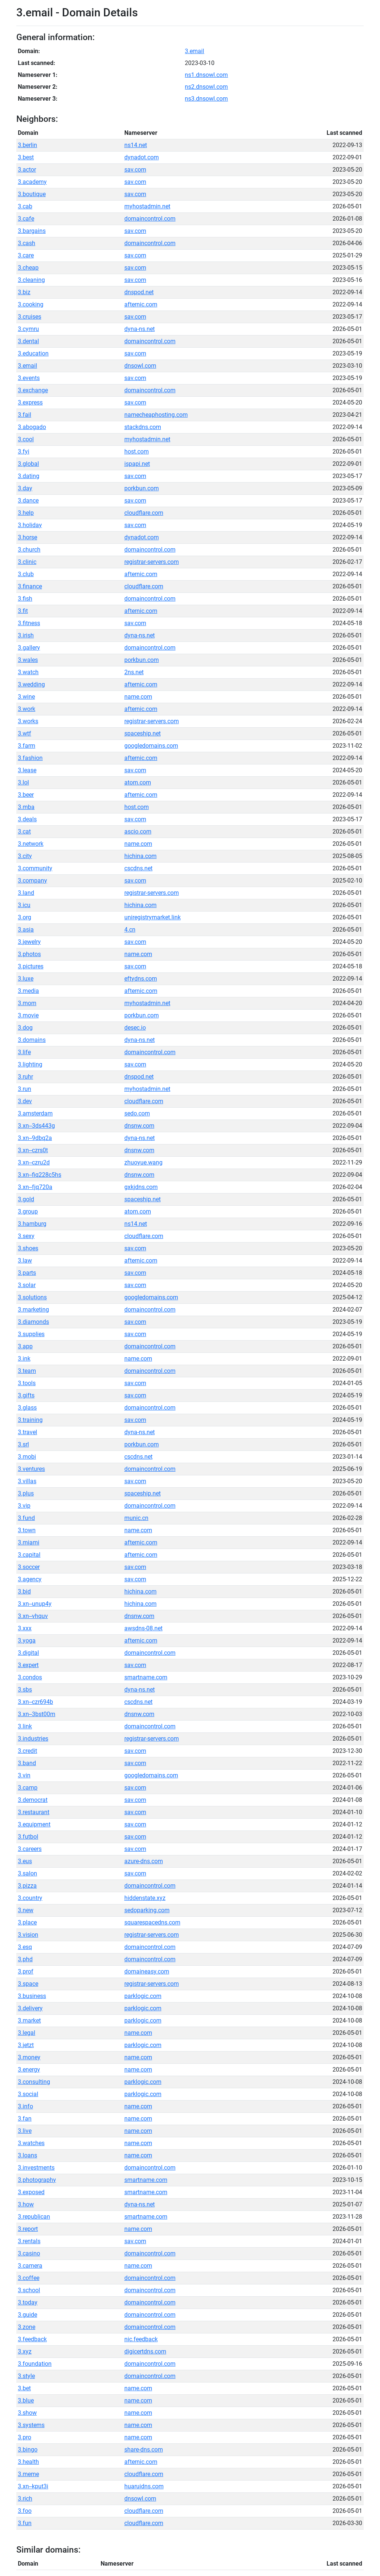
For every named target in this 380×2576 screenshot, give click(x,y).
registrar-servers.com (151, 561)
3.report (28, 2228)
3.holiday (30, 525)
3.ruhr (25, 1076)
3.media (28, 990)
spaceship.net (142, 733)
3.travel (27, 1432)
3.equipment (34, 1824)
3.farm (26, 745)
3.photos (29, 954)
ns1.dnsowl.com (206, 74)
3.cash (26, 243)
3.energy (29, 2069)
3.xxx (25, 1628)
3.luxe (25, 978)
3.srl (23, 1444)
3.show (27, 2412)
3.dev (25, 1101)
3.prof (25, 1971)
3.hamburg (32, 1223)
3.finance (30, 586)
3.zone (26, 2326)
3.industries (33, 1738)
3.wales (28, 659)
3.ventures (31, 1468)
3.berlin (27, 145)
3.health (28, 2461)
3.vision (28, 1934)
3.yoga (27, 1640)
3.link (25, 1726)
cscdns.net (138, 868)
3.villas (27, 1481)
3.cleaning (31, 279)
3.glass (27, 1407)
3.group (28, 1211)
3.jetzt (26, 2045)
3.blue (26, 2400)
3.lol (23, 782)
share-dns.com (143, 2449)
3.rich (25, 2498)
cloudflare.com (143, 512)
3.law (25, 1260)
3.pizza (27, 1885)
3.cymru (28, 328)
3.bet (24, 2388)
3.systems (31, 2425)
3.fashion (30, 757)
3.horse (27, 537)
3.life (24, 1052)
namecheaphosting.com (156, 414)
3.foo (25, 2510)
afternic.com (140, 304)
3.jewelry (29, 941)
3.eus (25, 1861)
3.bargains (32, 230)
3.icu (24, 905)
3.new (25, 1910)
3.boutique (32, 194)
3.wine (26, 696)
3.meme (28, 2474)
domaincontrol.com (150, 218)
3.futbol (28, 1836)
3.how (26, 2204)
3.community (35, 868)
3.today (27, 2302)
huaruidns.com (144, 2486)
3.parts (27, 1272)
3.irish (26, 635)
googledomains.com (151, 745)
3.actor (27, 169)
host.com (136, 451)
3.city (25, 856)
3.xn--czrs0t (33, 1150)
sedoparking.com (147, 1910)
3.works (28, 721)
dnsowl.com (140, 365)
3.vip (24, 1505)
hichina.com (140, 856)
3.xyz (25, 2351)
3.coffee (28, 2277)
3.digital (28, 1652)
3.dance (28, 500)
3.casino (29, 2253)
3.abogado (32, 427)
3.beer (26, 794)
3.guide (27, 2314)
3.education (33, 353)
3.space (28, 1983)
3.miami (28, 1542)
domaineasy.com (146, 1971)
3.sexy (26, 1236)
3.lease (27, 770)
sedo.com (137, 1113)
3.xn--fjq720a (35, 1186)
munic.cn (136, 1517)
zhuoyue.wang (143, 1162)
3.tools (27, 1383)
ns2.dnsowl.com (206, 86)
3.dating (28, 476)
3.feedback (32, 2339)
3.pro (24, 2437)
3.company (32, 880)
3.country (30, 1897)
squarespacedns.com (152, 1922)
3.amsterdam (35, 1113)
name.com (138, 696)
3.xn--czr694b (35, 1701)
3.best (26, 157)
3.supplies (31, 1334)
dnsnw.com (139, 1125)
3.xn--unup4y (35, 1603)
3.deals (27, 819)
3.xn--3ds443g (36, 1125)
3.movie (28, 1015)
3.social (28, 2094)
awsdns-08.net (143, 1628)
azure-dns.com (143, 1861)
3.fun (25, 2523)
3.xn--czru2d (34, 1162)
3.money (29, 2057)
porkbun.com (141, 488)
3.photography (37, 2179)
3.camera (30, 2265)
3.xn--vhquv (33, 1616)
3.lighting (30, 1064)
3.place (27, 1922)
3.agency (30, 1579)
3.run (24, 1088)
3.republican (34, 2216)
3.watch (28, 672)
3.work (26, 708)
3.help (26, 512)
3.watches (31, 2143)
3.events (29, 377)
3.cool (26, 439)
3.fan (25, 2118)
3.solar (27, 1285)
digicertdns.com (145, 2351)
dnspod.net (139, 292)
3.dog (25, 1027)
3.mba (26, 807)
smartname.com (145, 1677)
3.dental (28, 341)
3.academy (32, 181)
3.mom (27, 1003)
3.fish (25, 598)
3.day (25, 488)
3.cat (24, 831)
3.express (30, 402)
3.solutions (32, 1297)
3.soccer (29, 1566)
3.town (27, 1530)
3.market (29, 2020)
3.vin (24, 1775)
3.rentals (29, 2241)
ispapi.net (137, 463)
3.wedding (31, 684)
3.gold (26, 1199)
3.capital (29, 1554)
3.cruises (29, 316)
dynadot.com (141, 157)
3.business (32, 1996)
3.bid (24, 1591)
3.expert (28, 1665)
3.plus (26, 1493)
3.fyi (23, 451)
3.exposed (31, 2192)
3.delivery (30, 2008)
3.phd (25, 1959)
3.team (27, 1370)
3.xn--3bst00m (36, 1714)
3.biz (24, 292)
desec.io (135, 1027)
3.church (29, 549)
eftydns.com (140, 978)
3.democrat (33, 1799)
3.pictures (30, 966)
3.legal (26, 2032)
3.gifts (26, 1395)
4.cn (129, 929)
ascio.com (137, 831)
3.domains (32, 1039)
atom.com (137, 782)
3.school (29, 2290)
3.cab (25, 206)
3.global (28, 463)
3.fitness (29, 623)
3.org (24, 917)
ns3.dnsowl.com (206, 98)
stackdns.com (142, 427)
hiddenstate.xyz (145, 1897)
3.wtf (24, 733)
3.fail (24, 414)
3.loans (27, 2155)
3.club (26, 574)
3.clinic (27, 561)
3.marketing (33, 1309)
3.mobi (27, 1456)
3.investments (36, 2167)
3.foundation (35, 2363)
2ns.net (134, 672)
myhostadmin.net (147, 206)
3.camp (27, 1787)
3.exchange (33, 390)
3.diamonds (33, 1321)
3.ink (24, 1358)
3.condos (30, 1677)
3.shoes (28, 1248)
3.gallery (29, 647)
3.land (26, 892)
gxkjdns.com (141, 1186)
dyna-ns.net (139, 328)
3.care (26, 255)
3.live (25, 2130)
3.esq (25, 1946)
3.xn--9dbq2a (35, 1137)
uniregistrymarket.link (152, 917)
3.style (26, 2376)
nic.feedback (141, 2339)
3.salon (27, 1873)
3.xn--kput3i (33, 2486)
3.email (194, 51)
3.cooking (30, 304)
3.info (25, 2106)
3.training (30, 1419)
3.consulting (34, 2081)
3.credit (27, 1750)
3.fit (23, 610)
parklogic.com (142, 1996)
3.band (27, 1763)
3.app (25, 1346)
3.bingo (27, 2449)
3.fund (26, 1517)
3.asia (26, 929)
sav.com (135, 169)
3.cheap (28, 267)
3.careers (30, 1848)
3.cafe (26, 218)
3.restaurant (33, 1812)
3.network (30, 843)
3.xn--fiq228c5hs (39, 1174)
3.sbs (25, 1689)
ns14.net (135, 145)
